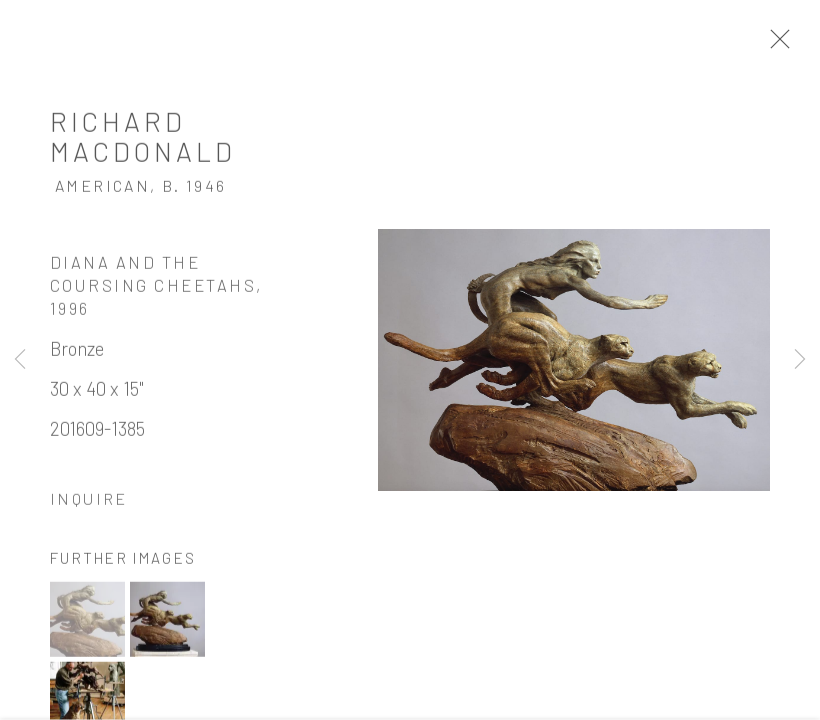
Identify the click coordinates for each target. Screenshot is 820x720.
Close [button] (775, 45)
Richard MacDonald (143, 138)
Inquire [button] (89, 500)
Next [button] (800, 360)
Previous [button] (20, 360)
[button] (87, 621)
